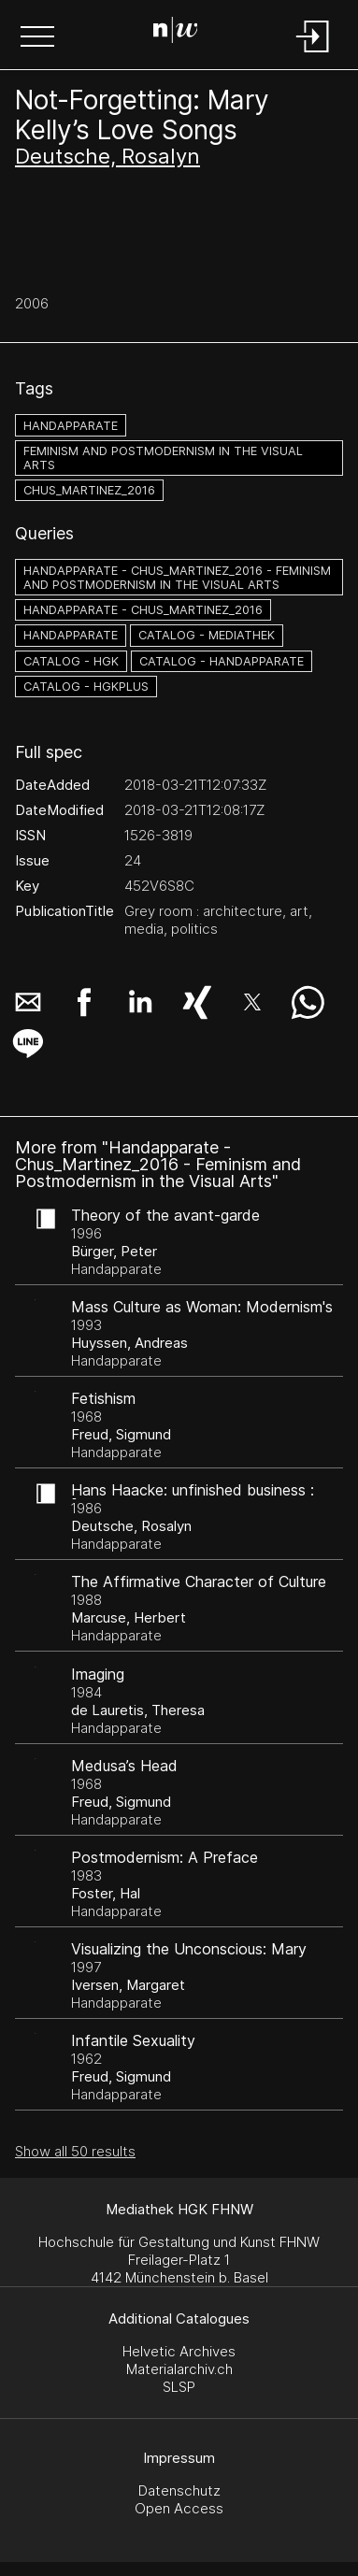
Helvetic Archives (179, 2351)
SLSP (179, 2387)
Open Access (179, 2508)
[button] (37, 38)
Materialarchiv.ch (179, 2369)
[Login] (313, 54)
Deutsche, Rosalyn (107, 156)
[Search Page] (175, 32)
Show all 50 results (75, 2151)
